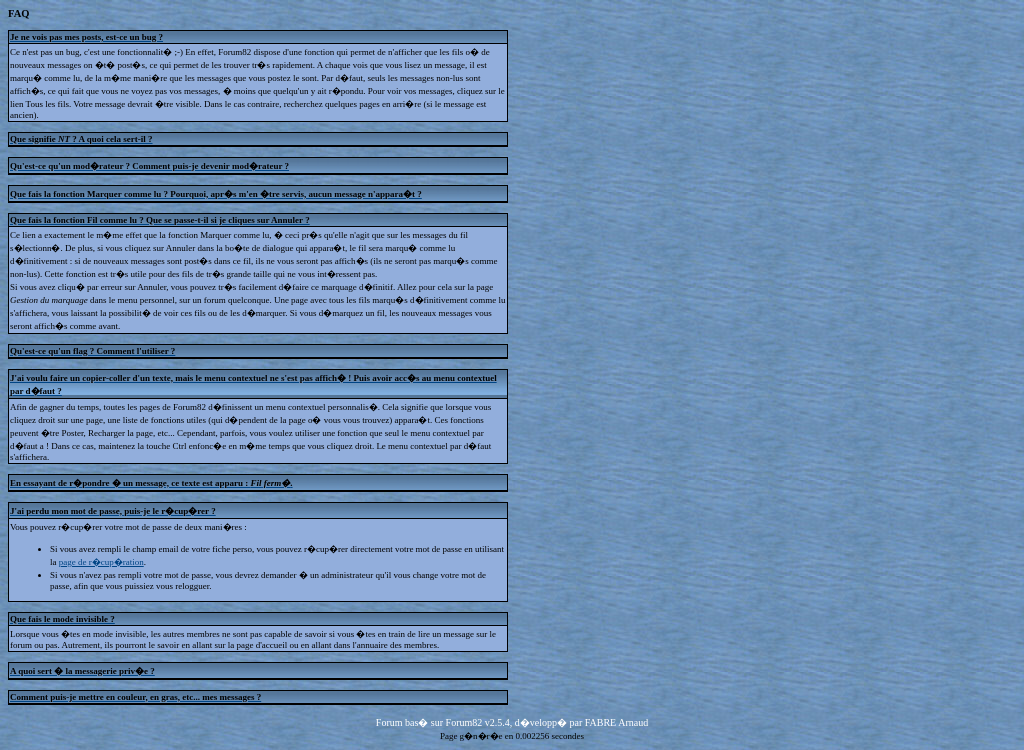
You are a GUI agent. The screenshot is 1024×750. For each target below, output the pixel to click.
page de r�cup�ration (101, 562)
